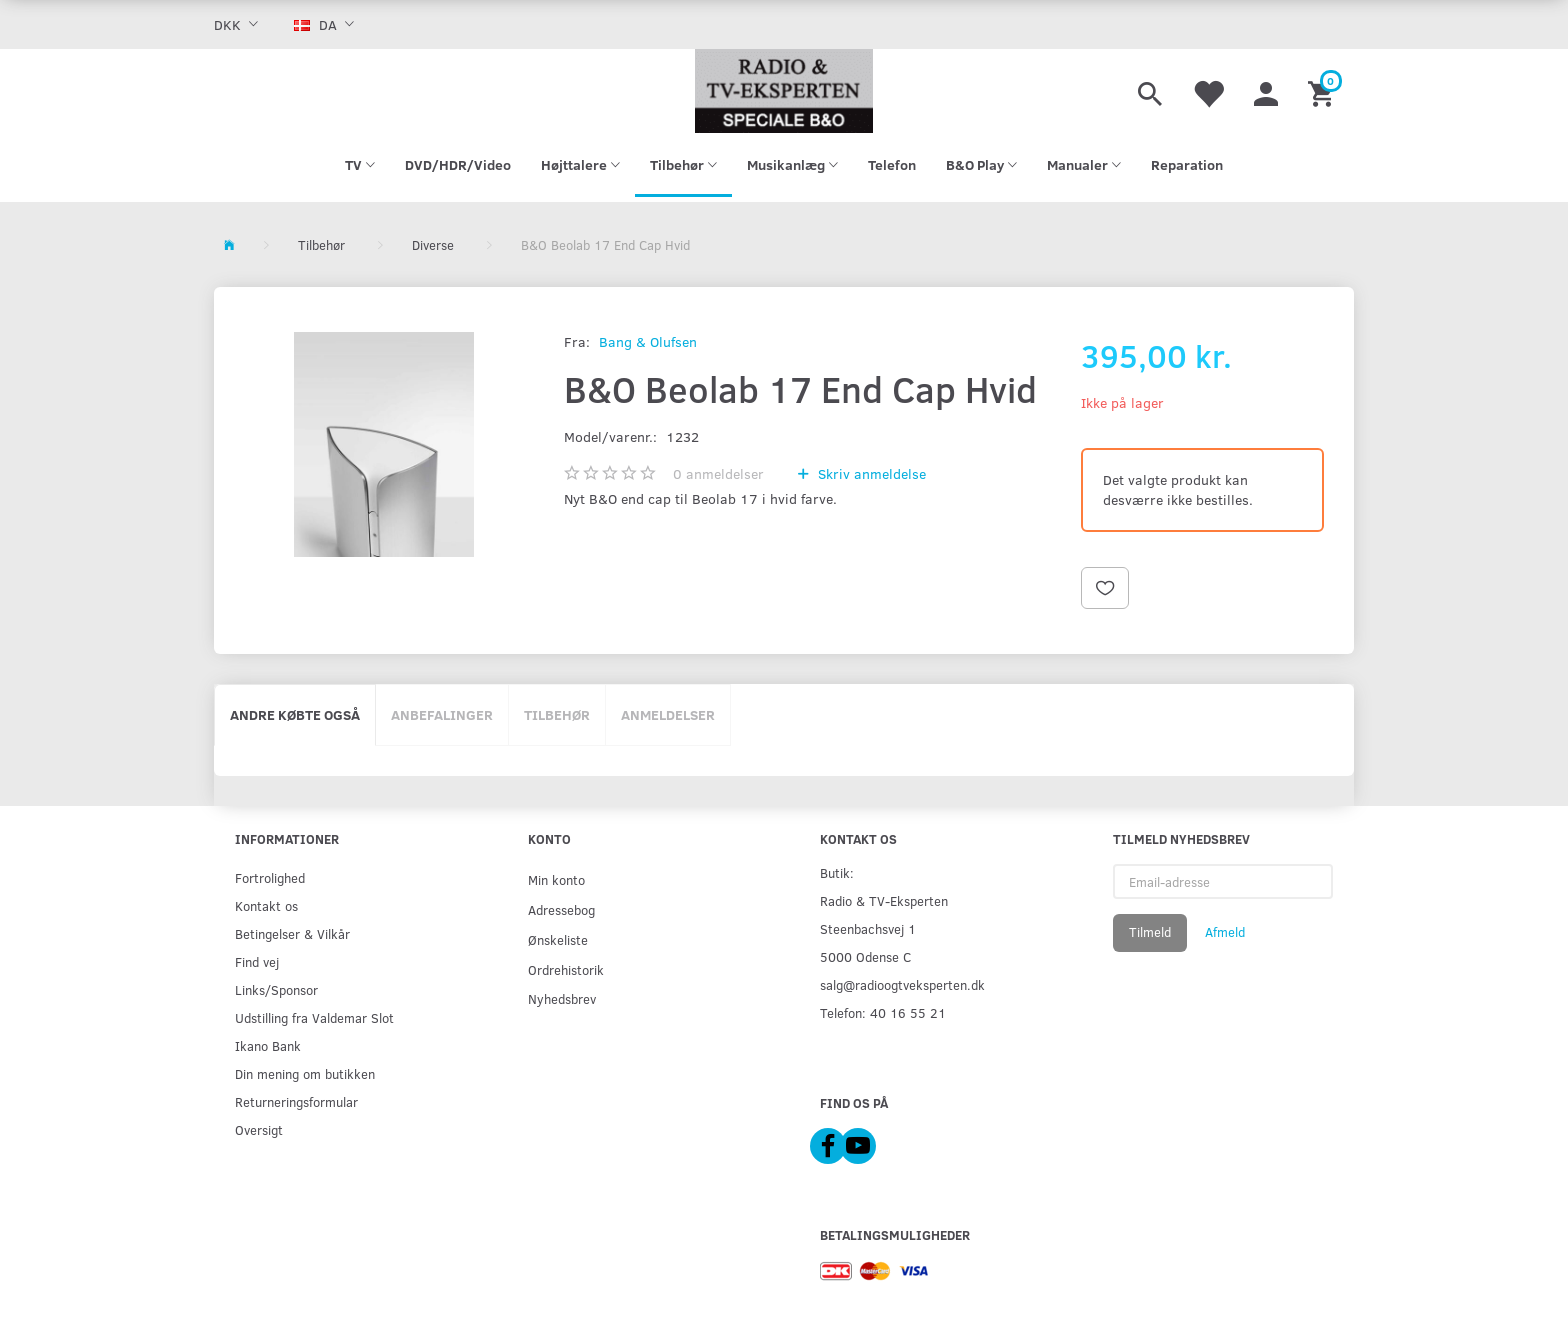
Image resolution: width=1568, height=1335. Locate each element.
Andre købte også (295, 714)
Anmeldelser (668, 714)
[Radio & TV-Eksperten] (784, 91)
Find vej (257, 961)
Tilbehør (557, 714)
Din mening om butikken (305, 1073)
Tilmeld (1150, 932)
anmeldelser (718, 473)
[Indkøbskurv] (1323, 91)
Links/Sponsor (276, 989)
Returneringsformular (296, 1101)
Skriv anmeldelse (870, 473)
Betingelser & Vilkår (292, 933)
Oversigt (259, 1129)
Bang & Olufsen (648, 341)
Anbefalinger (442, 714)
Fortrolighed (270, 877)
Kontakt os (266, 905)
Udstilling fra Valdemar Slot (314, 1017)
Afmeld (1225, 932)
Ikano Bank (268, 1045)
